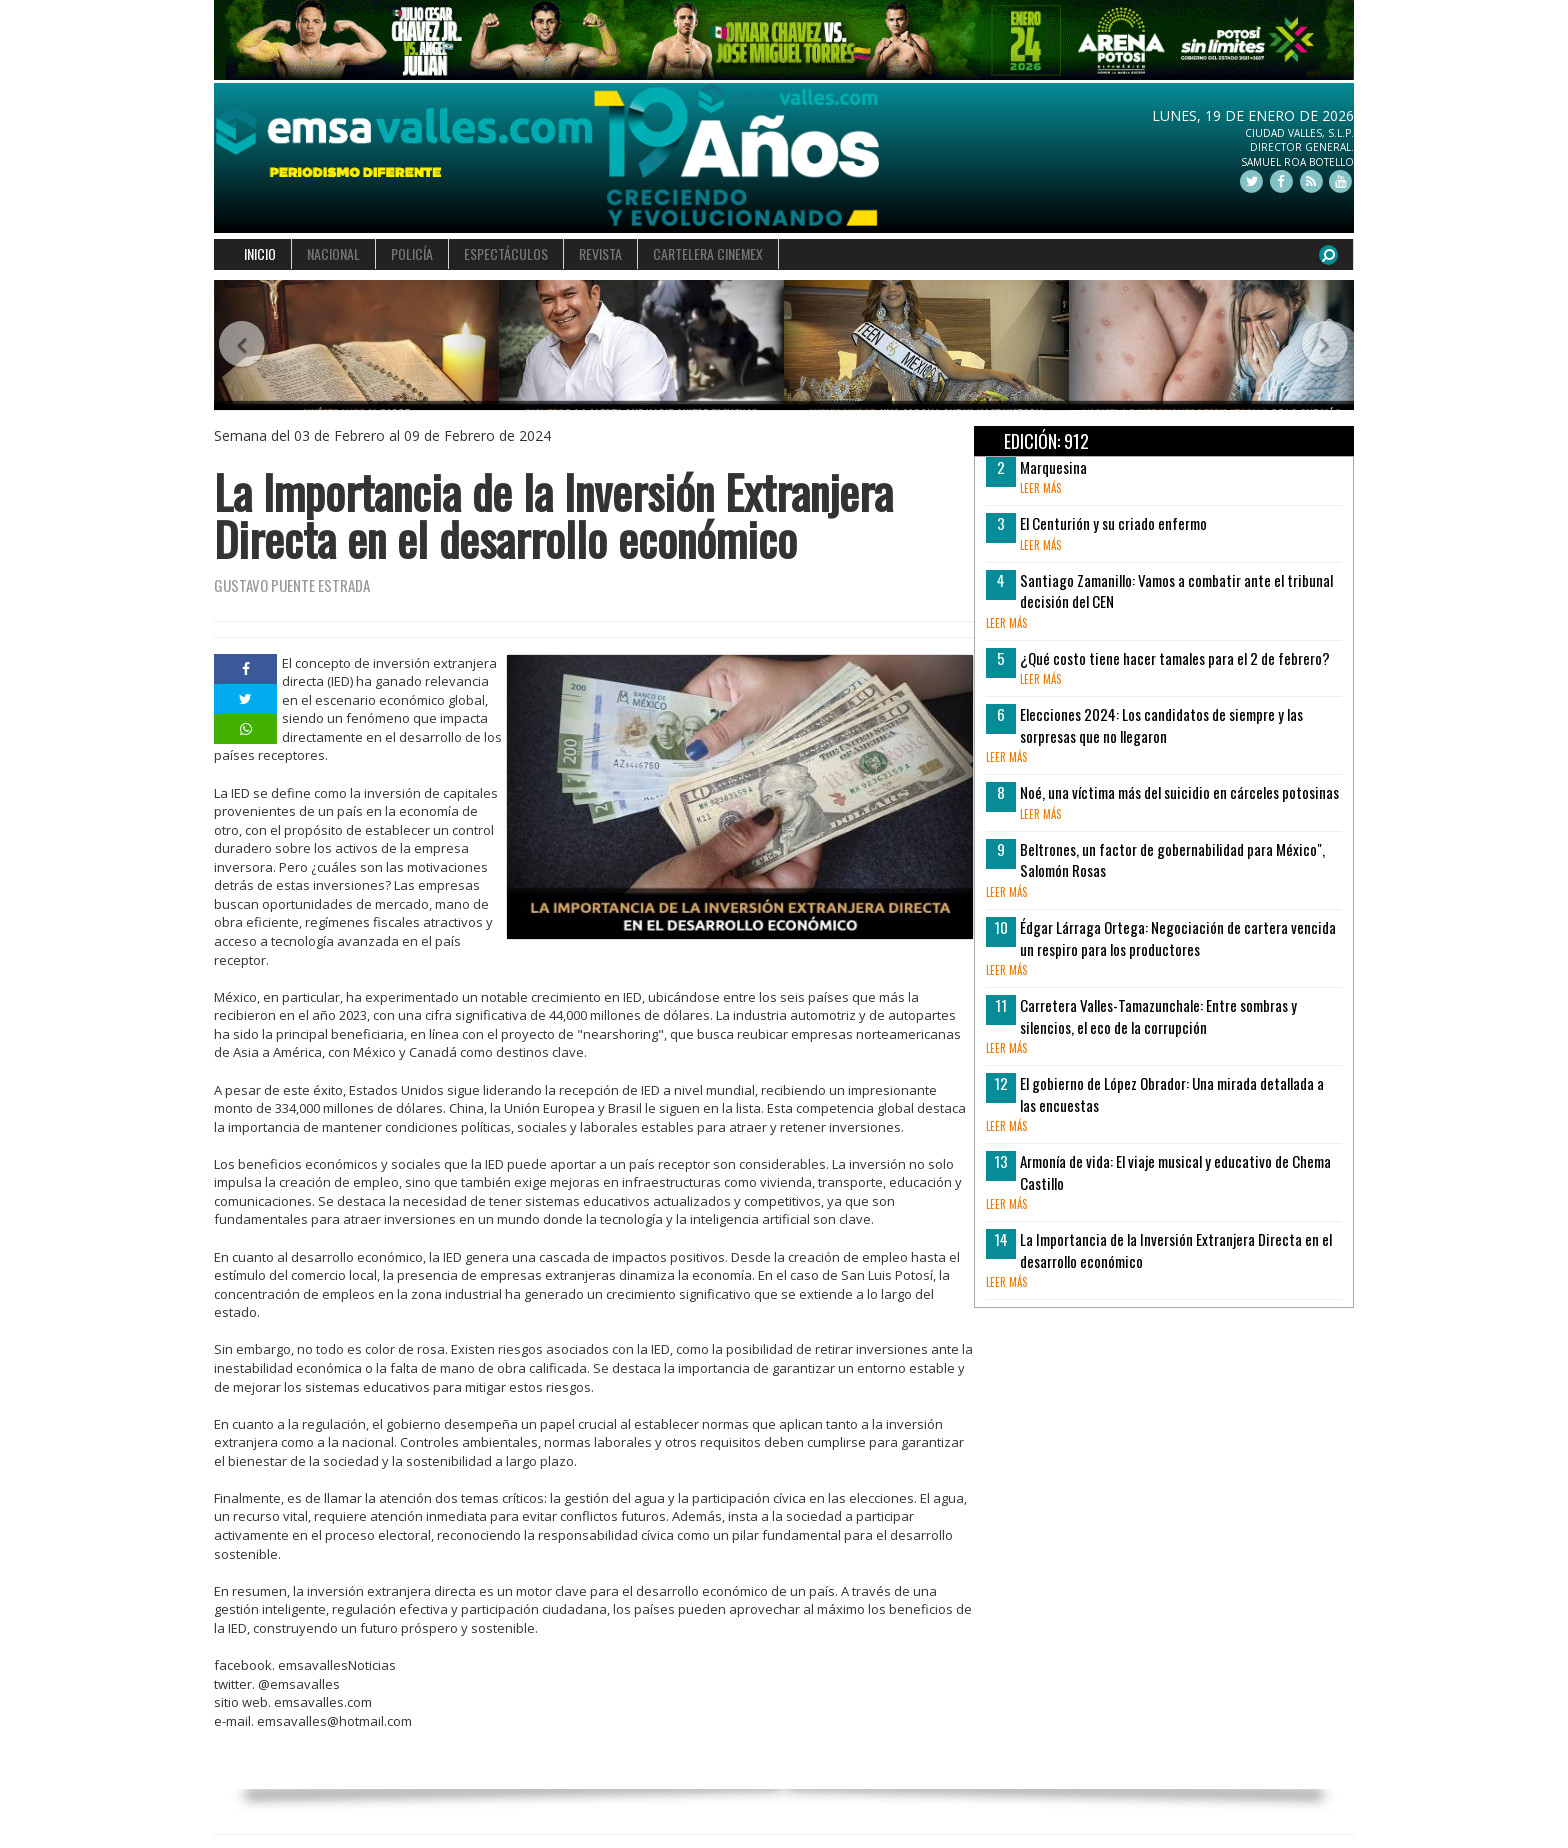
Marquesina (1053, 467)
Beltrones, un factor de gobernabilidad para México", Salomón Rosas (1172, 859)
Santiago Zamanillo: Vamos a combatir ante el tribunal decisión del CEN (1176, 590)
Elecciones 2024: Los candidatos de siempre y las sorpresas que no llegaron (1161, 724)
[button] (242, 345)
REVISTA (600, 253)
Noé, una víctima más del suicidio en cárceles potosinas (1179, 792)
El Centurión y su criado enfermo (1113, 523)
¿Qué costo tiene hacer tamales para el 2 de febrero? (1175, 658)
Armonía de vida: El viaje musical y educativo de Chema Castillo (1175, 1171)
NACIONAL (333, 253)
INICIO (260, 253)
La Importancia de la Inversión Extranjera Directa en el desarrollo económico (1176, 1249)
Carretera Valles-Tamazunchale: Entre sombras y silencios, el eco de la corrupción (1158, 1015)
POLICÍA (412, 253)
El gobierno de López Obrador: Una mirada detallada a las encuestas (1172, 1093)
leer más (1040, 488)
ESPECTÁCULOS (506, 253)
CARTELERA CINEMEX (708, 253)
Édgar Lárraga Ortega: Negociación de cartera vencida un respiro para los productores (1178, 937)
